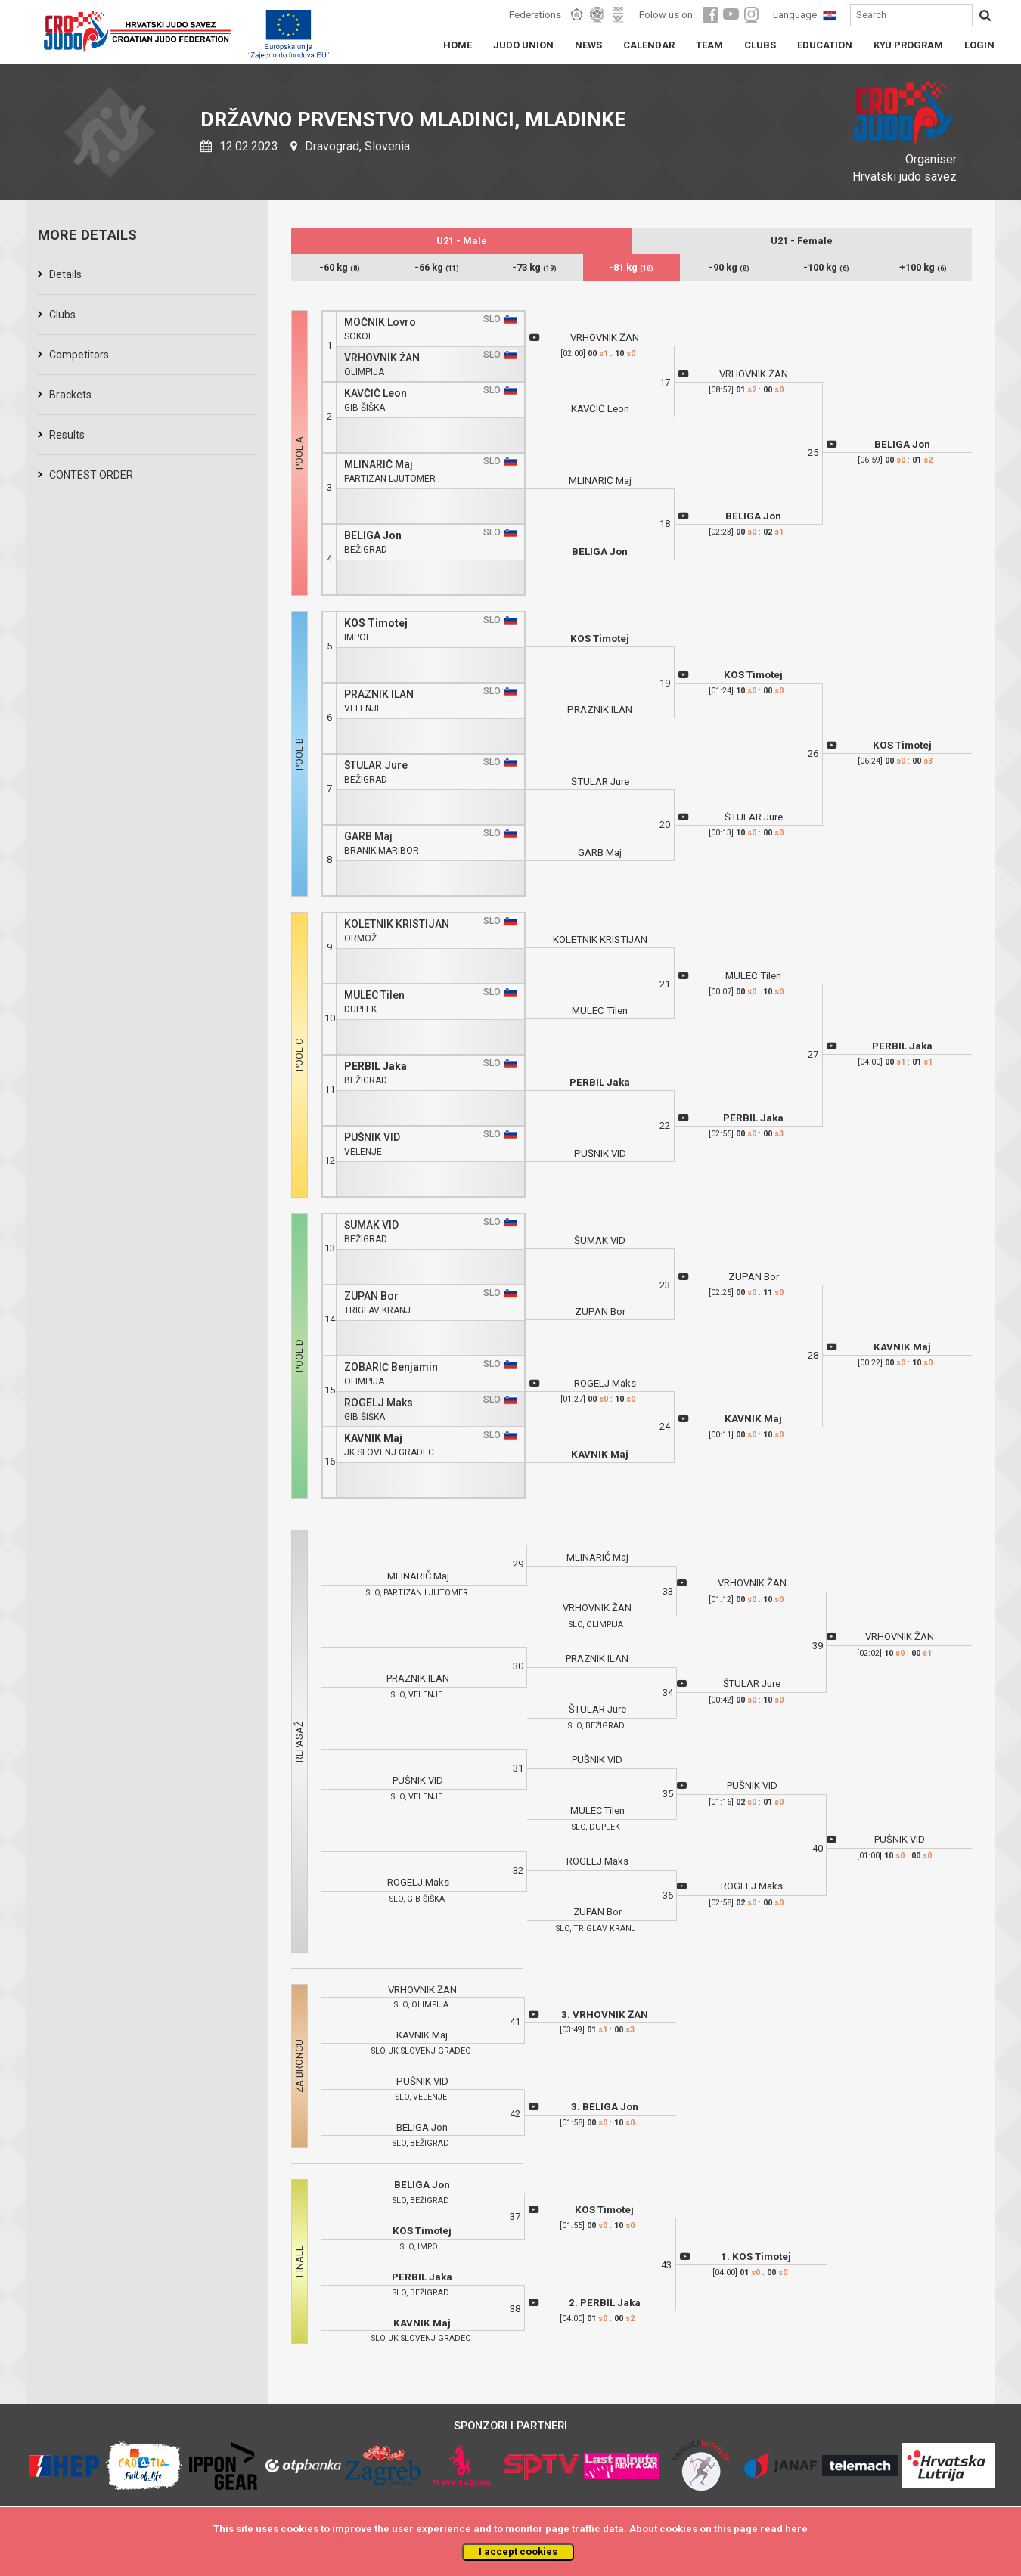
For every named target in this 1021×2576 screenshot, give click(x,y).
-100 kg (826, 267)
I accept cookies (518, 2551)
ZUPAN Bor (371, 1296)
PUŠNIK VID (372, 1137)
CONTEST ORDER (91, 475)
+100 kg (923, 267)
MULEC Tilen (374, 995)
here (796, 2528)
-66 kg (436, 267)
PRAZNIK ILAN (379, 694)
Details (65, 274)
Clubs (62, 314)
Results (67, 435)
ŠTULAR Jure (376, 765)
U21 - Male (461, 240)
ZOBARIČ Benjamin (391, 1367)
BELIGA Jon (373, 535)
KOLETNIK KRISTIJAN (396, 924)
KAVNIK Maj (373, 1438)
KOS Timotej (376, 623)
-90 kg (729, 267)
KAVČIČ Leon (375, 393)
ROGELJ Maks (378, 1403)
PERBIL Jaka (375, 1066)
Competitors (79, 355)
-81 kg (631, 267)
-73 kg (534, 267)
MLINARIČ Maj (378, 464)
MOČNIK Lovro (380, 322)
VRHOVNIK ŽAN (382, 358)
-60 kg (339, 267)
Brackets (70, 395)
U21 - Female (802, 240)
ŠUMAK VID (371, 1225)
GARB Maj (368, 836)
